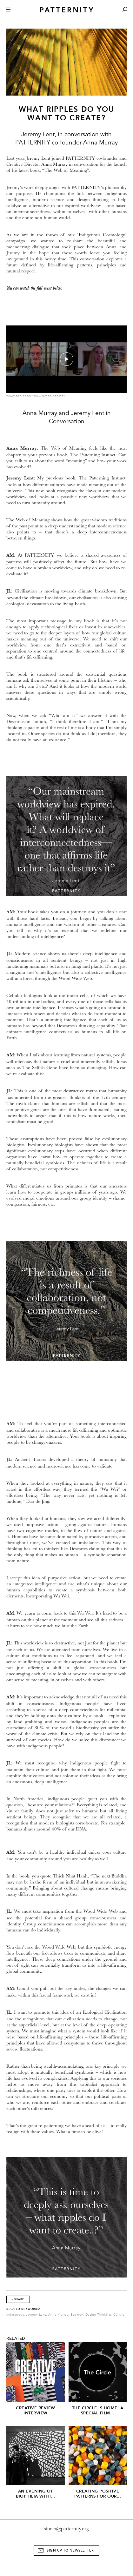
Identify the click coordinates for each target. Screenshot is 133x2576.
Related (15, 2338)
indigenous (15, 2315)
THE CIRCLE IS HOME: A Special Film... (97, 2410)
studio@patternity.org (66, 2529)
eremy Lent (40, 158)
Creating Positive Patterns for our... (97, 2493)
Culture (119, 2315)
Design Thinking (98, 2315)
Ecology (76, 2315)
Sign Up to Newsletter (70, 2550)
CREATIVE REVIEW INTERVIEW (35, 2410)
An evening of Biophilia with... (35, 2493)
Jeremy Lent (36, 2315)
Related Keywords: (23, 2309)
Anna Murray (54, 164)
